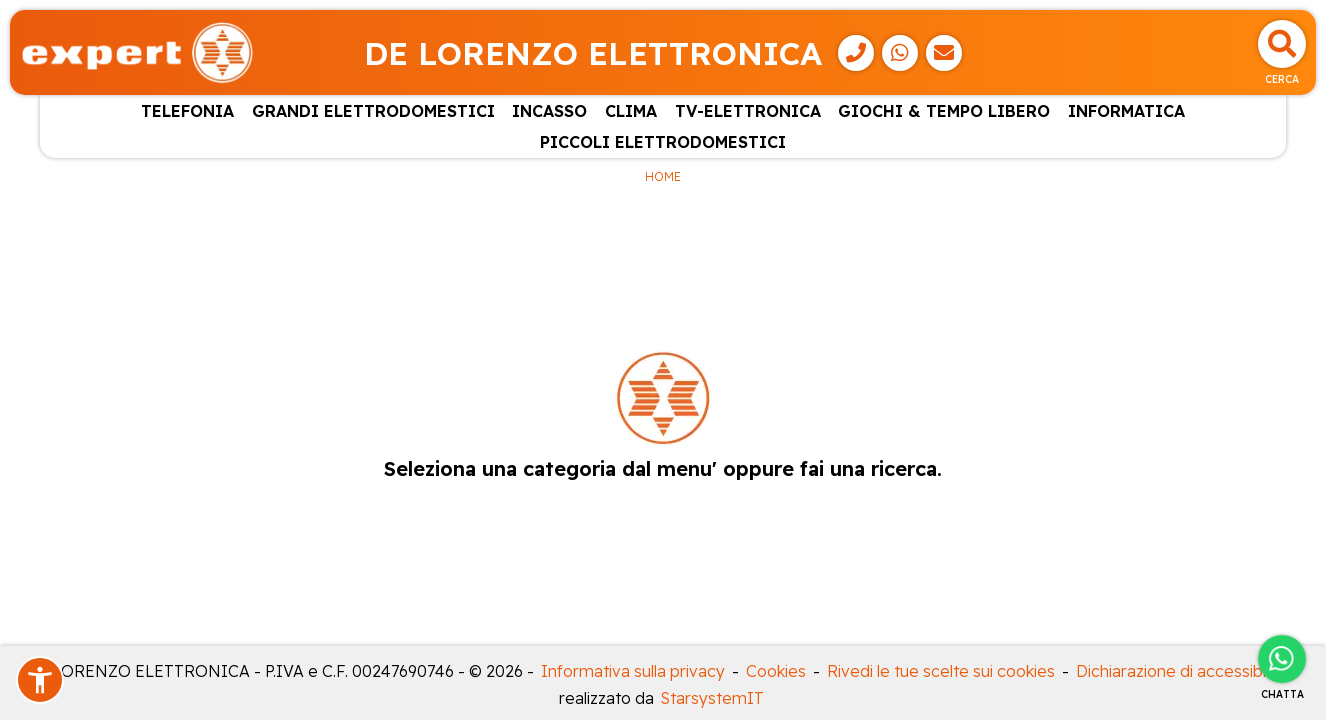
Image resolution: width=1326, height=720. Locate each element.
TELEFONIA (187, 111)
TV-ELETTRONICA (748, 111)
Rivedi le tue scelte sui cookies (941, 671)
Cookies (776, 671)
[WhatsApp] (900, 53)
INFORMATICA (1126, 111)
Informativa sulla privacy (633, 671)
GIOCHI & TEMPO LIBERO (944, 111)
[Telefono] (856, 53)
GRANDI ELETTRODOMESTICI (373, 111)
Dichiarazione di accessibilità (1181, 671)
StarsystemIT (712, 698)
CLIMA (631, 111)
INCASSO (549, 111)
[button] (40, 680)
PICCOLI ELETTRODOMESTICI (663, 142)
